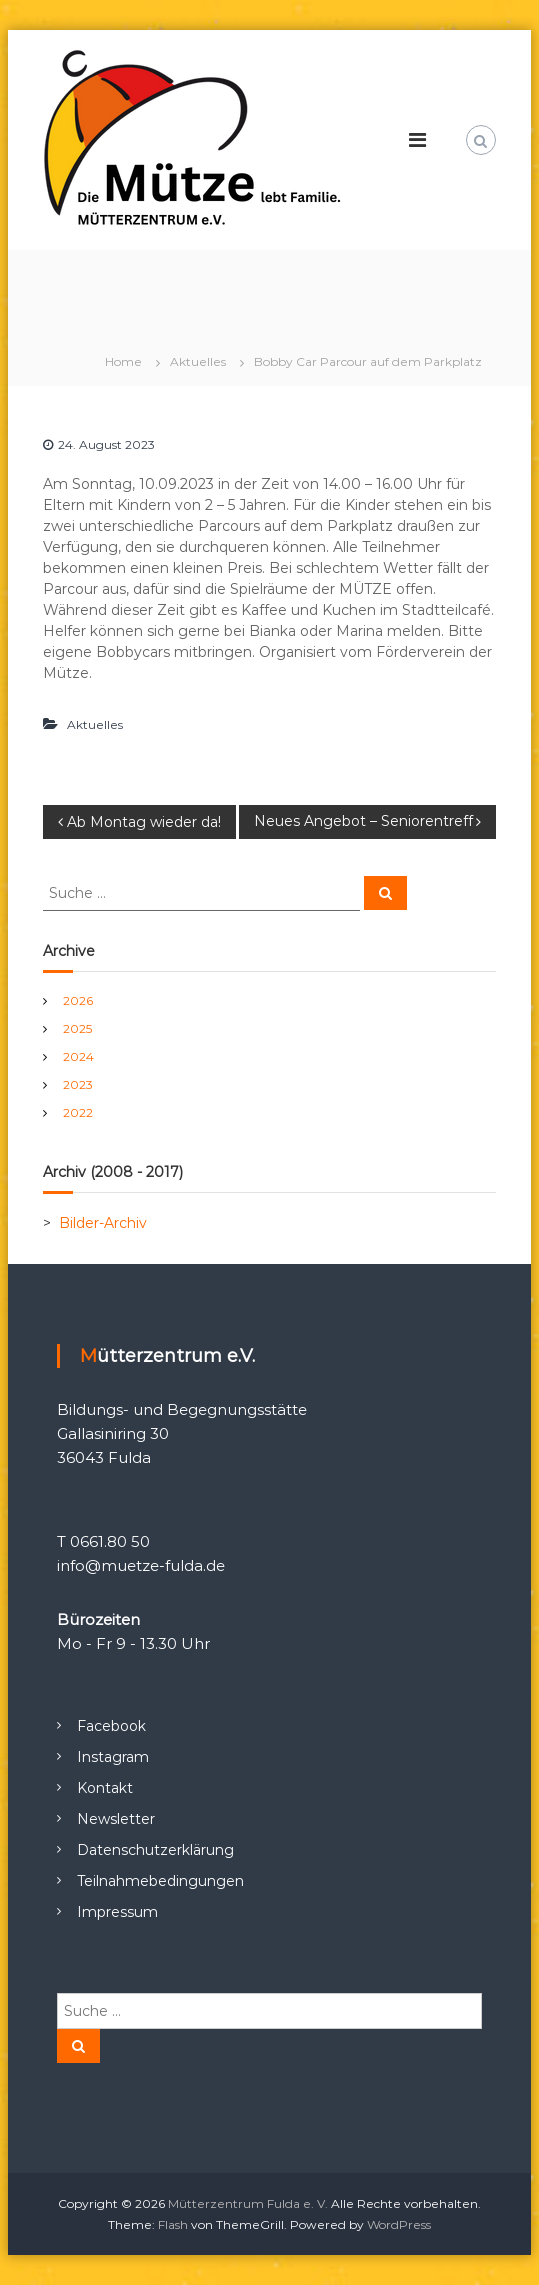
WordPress (399, 2224)
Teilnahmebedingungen (160, 1881)
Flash (173, 2224)
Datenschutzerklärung (155, 1850)
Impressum (117, 1912)
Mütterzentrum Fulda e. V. (248, 2203)
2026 (78, 1000)
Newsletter (116, 1819)
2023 (78, 1084)
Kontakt (105, 1788)
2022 (78, 1112)
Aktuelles (198, 361)
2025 (77, 1028)
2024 (78, 1056)
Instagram (113, 1757)
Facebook (111, 1726)
